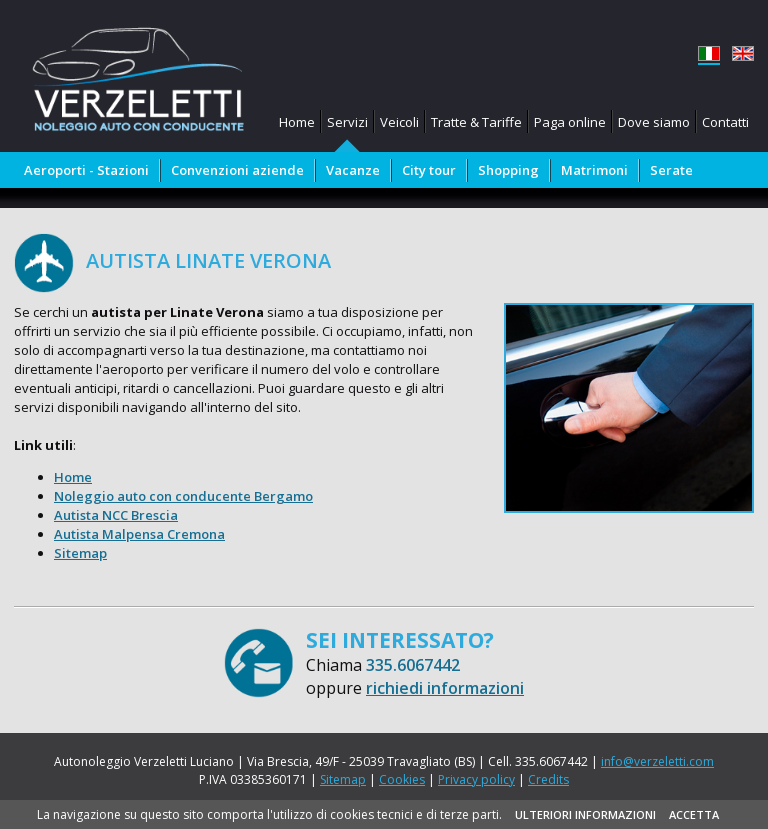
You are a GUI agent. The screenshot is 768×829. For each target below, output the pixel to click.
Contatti (725, 122)
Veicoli (399, 122)
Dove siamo (654, 122)
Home (297, 122)
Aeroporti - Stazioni (86, 170)
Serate (671, 170)
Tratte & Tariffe (476, 122)
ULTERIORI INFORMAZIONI (585, 814)
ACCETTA (694, 814)
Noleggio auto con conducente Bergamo (183, 496)
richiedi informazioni (445, 688)
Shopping (508, 170)
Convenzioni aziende (237, 170)
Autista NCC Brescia (116, 515)
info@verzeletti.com (657, 761)
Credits (548, 779)
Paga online (570, 122)
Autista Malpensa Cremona (139, 534)
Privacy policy (476, 779)
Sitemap (80, 553)
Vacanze (353, 170)
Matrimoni (594, 170)
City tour (429, 170)
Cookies (402, 779)
